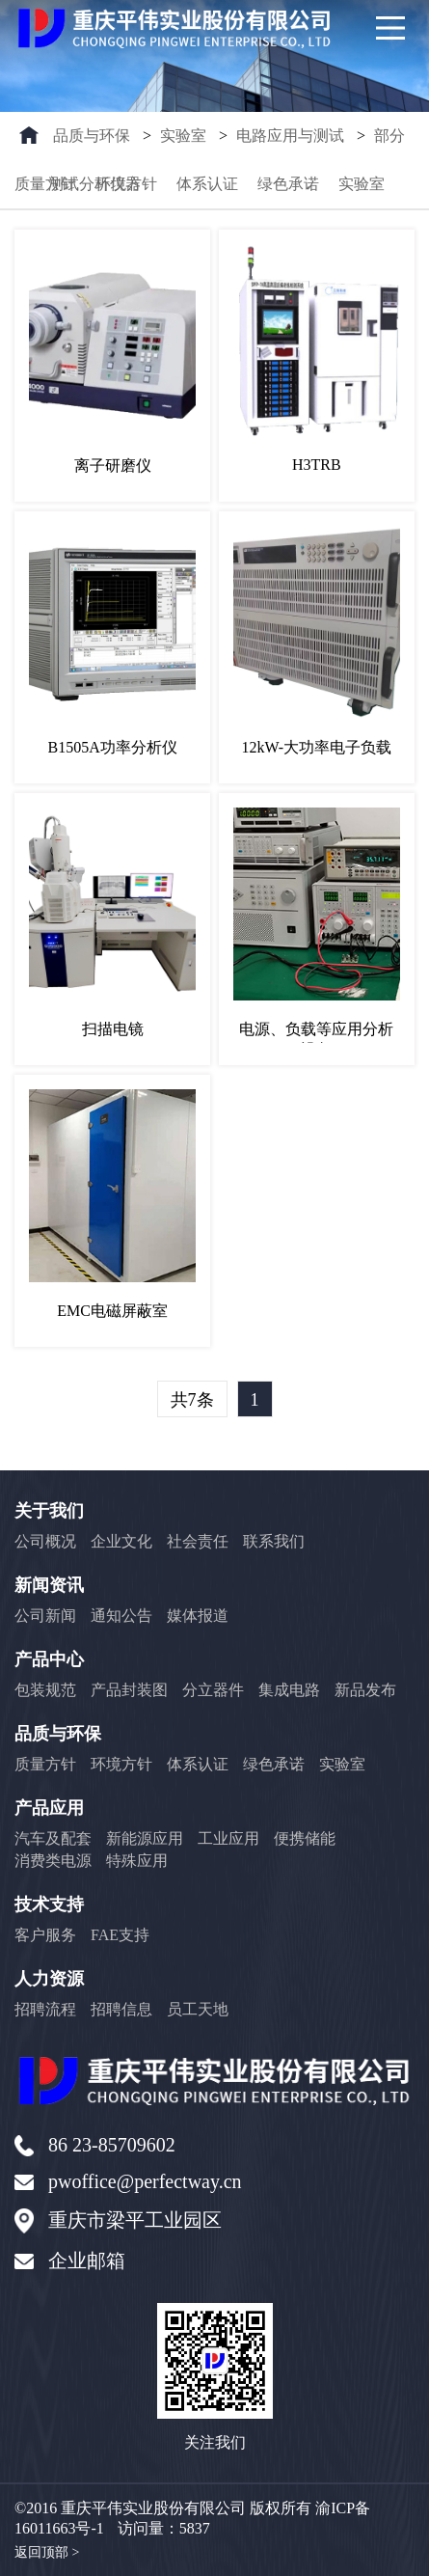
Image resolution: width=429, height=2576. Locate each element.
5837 (194, 2528)
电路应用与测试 (290, 135)
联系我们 (274, 1541)
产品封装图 (129, 1690)
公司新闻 (45, 1615)
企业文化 (121, 1541)
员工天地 (197, 2009)
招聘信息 (121, 2009)
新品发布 (365, 1690)
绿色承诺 (288, 184)
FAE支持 (120, 1935)
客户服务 (45, 1935)
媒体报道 (197, 1615)
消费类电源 (53, 1860)
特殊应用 (137, 1860)
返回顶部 (46, 2553)
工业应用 (228, 1838)
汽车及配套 (53, 1838)
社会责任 (197, 1541)
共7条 (192, 1400)
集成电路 (289, 1690)
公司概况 (45, 1541)
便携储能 (304, 1838)
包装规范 (45, 1690)
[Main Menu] (390, 28)
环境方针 (126, 184)
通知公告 (121, 1615)
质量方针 (45, 184)
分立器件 (213, 1690)
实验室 (183, 135)
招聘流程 (45, 2009)
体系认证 (207, 184)
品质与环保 (91, 135)
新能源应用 (144, 1838)
